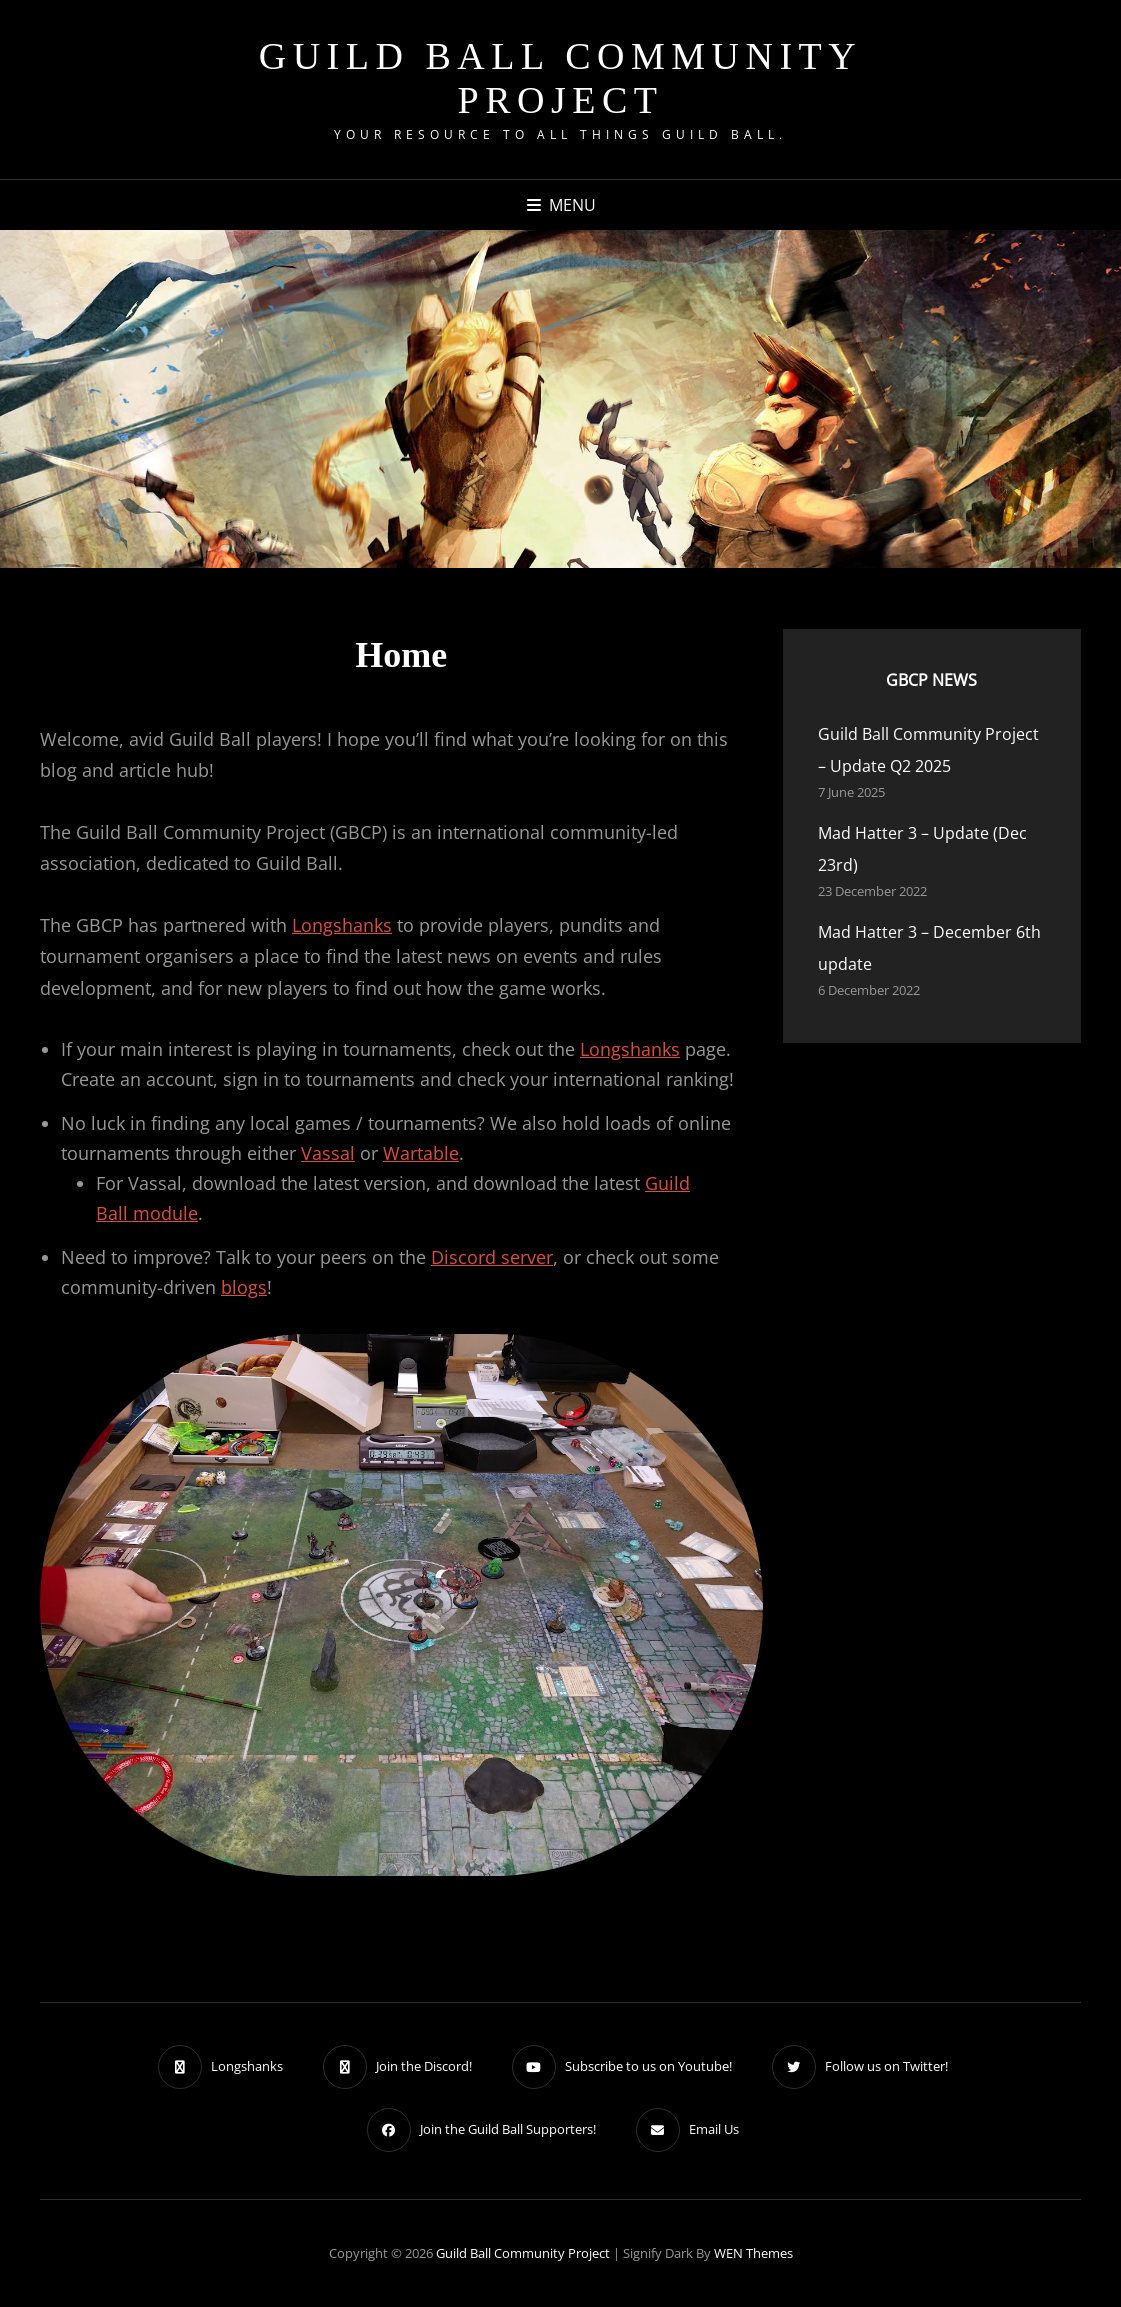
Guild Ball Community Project (561, 78)
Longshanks (342, 925)
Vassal (328, 1153)
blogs (244, 1287)
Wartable (421, 1153)
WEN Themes (753, 2253)
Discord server (492, 1257)
